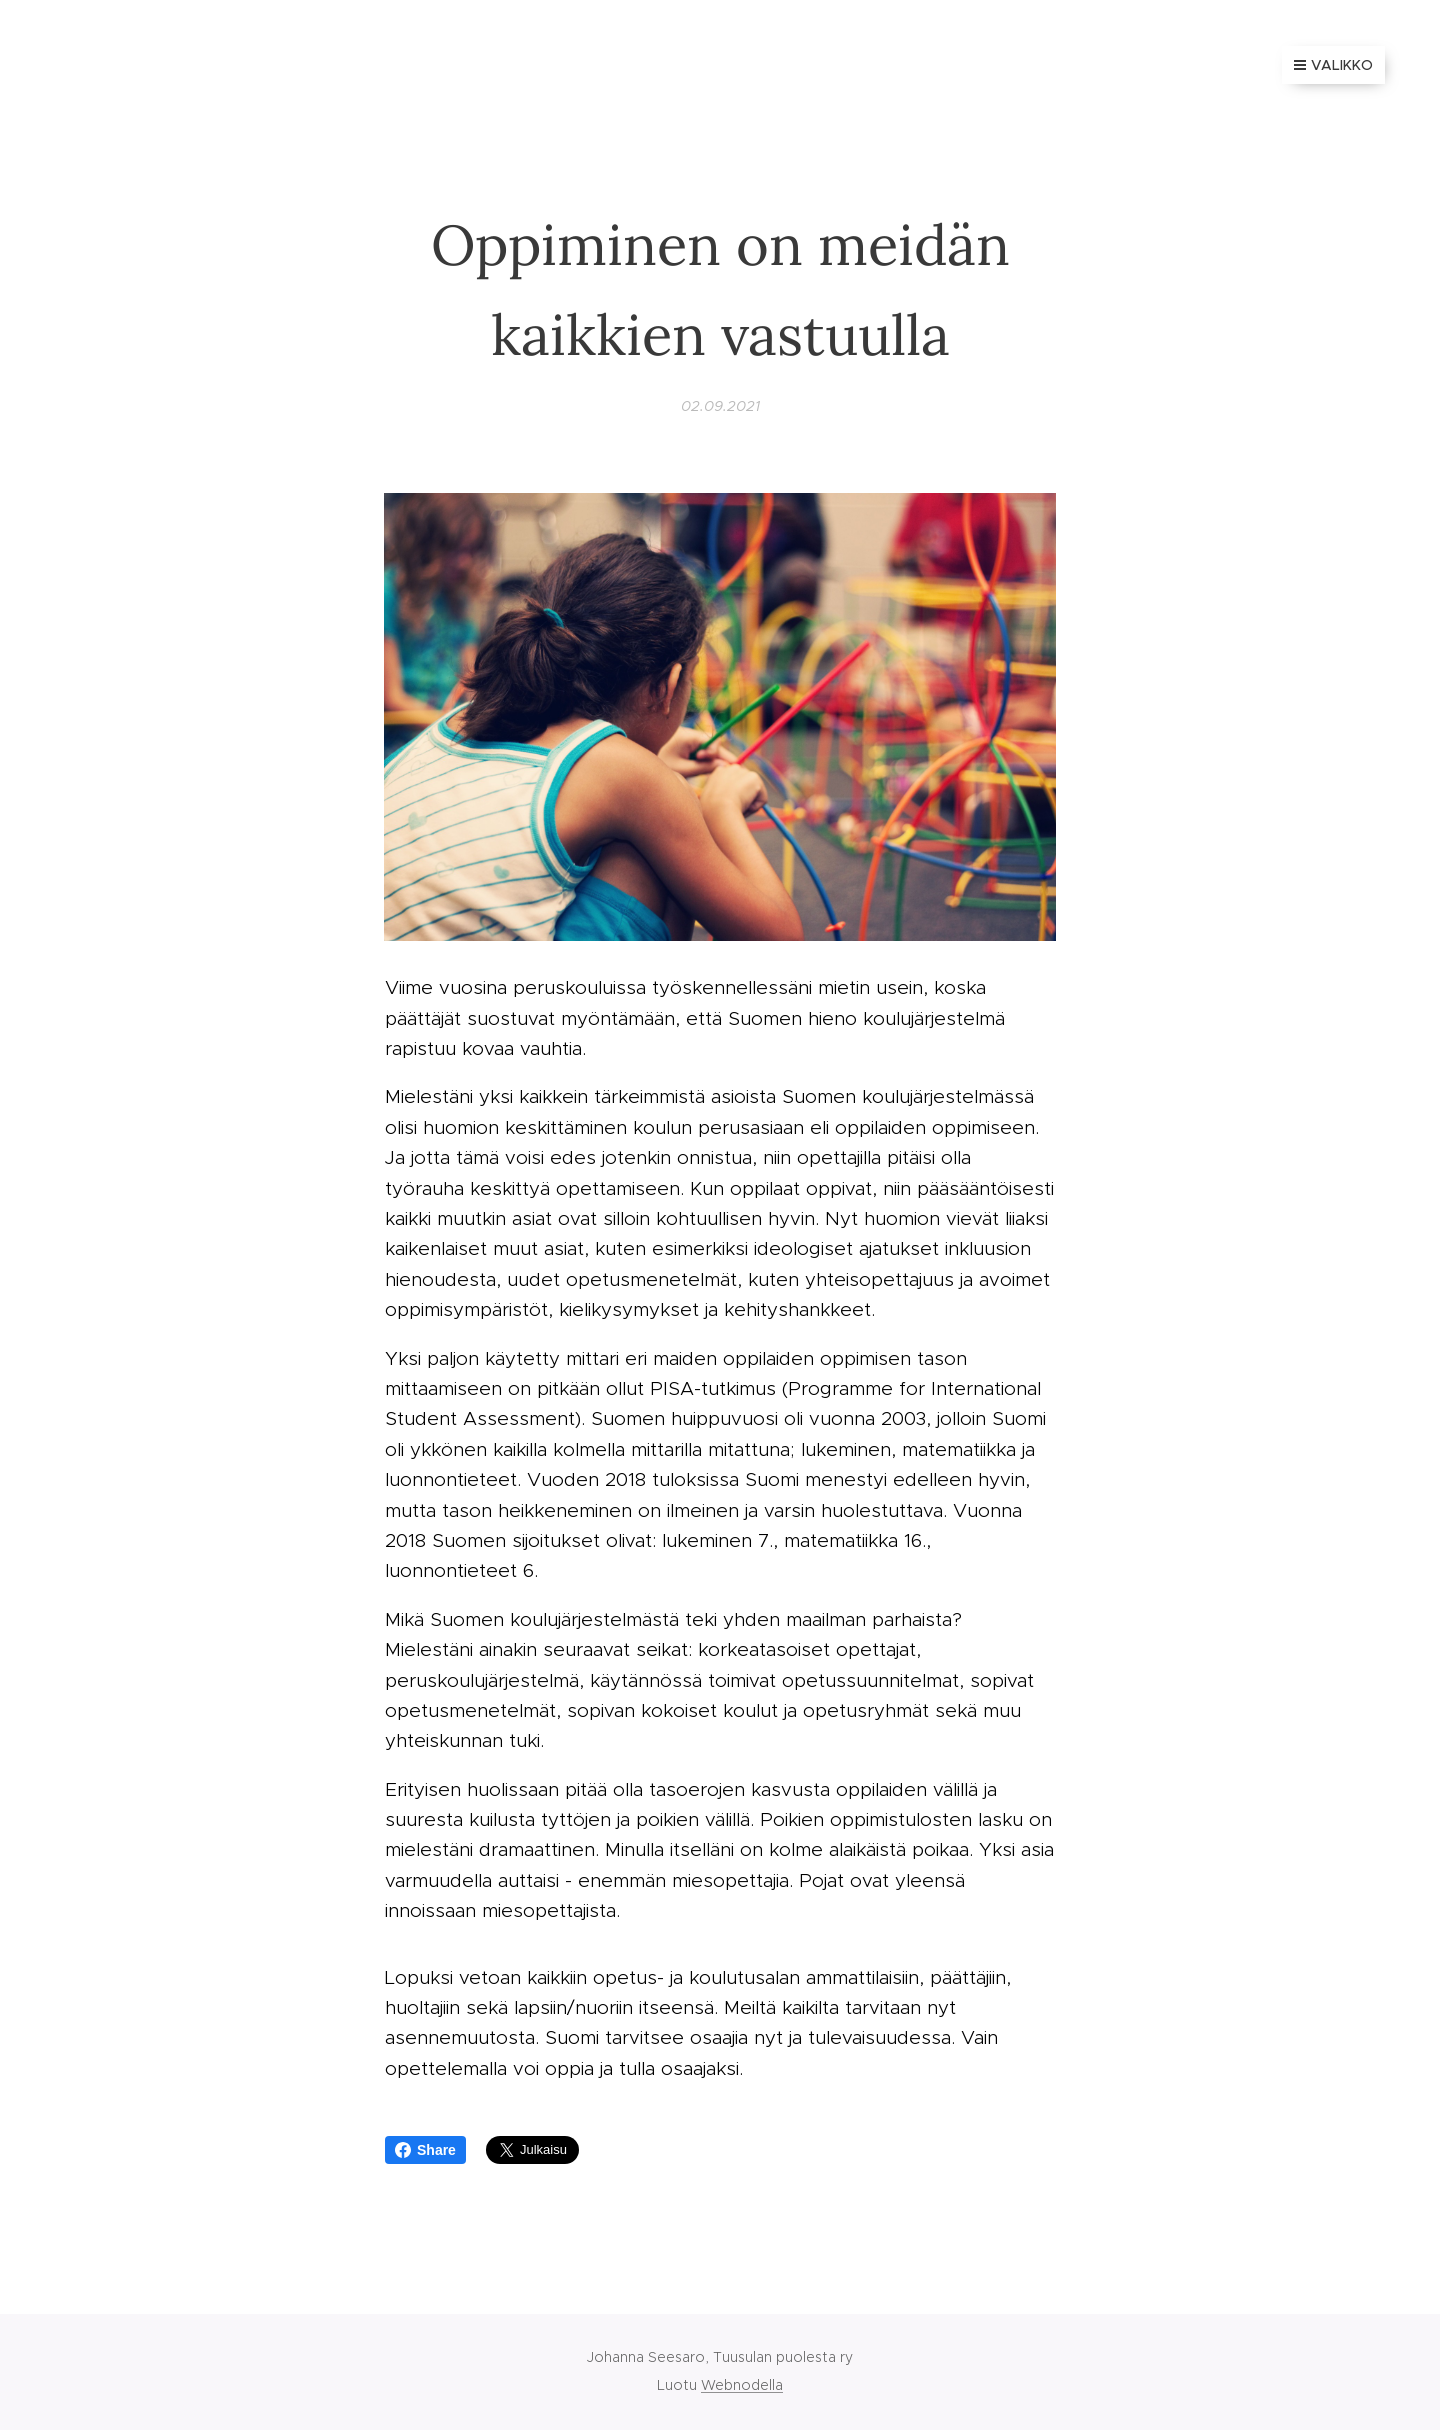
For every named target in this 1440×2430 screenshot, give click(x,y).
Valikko (1333, 65)
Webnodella (742, 2385)
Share (425, 2150)
